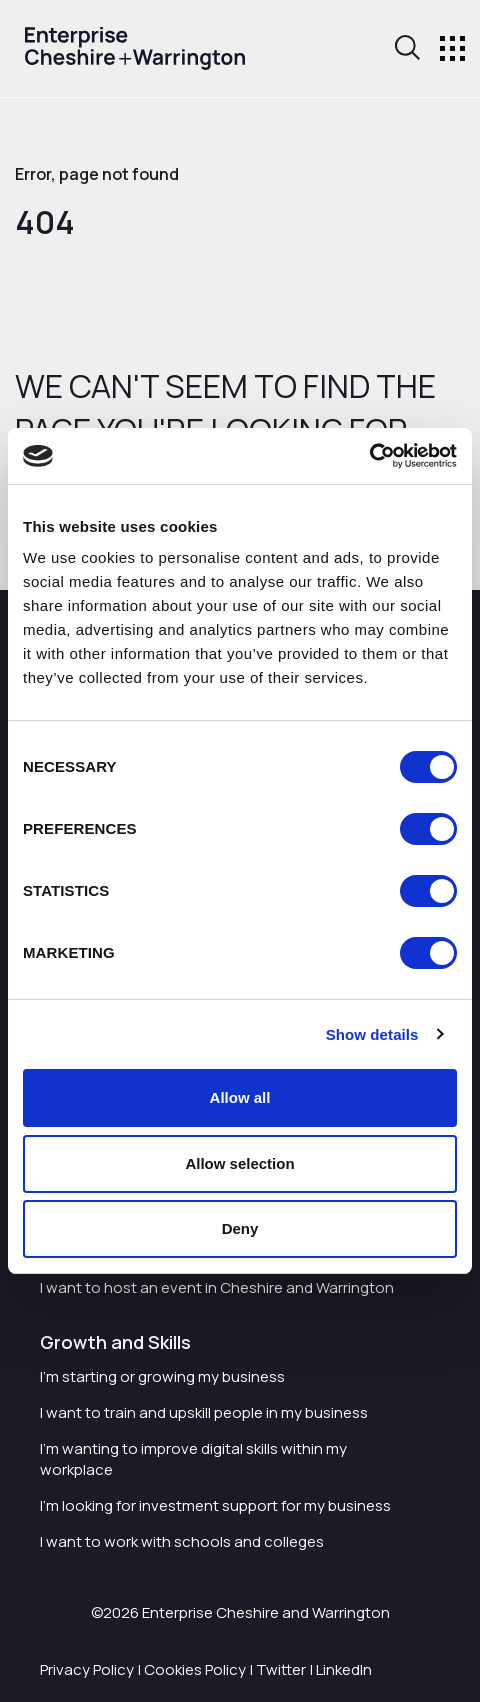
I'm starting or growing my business (162, 1376)
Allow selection (239, 1163)
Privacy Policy (87, 1669)
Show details (372, 1034)
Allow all (240, 1097)
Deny (240, 1228)
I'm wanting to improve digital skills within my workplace (193, 1459)
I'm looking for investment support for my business (215, 1505)
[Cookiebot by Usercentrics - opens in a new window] (369, 456)
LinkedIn (344, 1669)
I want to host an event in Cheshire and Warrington (217, 1287)
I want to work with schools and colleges (182, 1541)
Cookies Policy (195, 1669)
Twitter (281, 1669)
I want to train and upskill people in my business (204, 1412)
